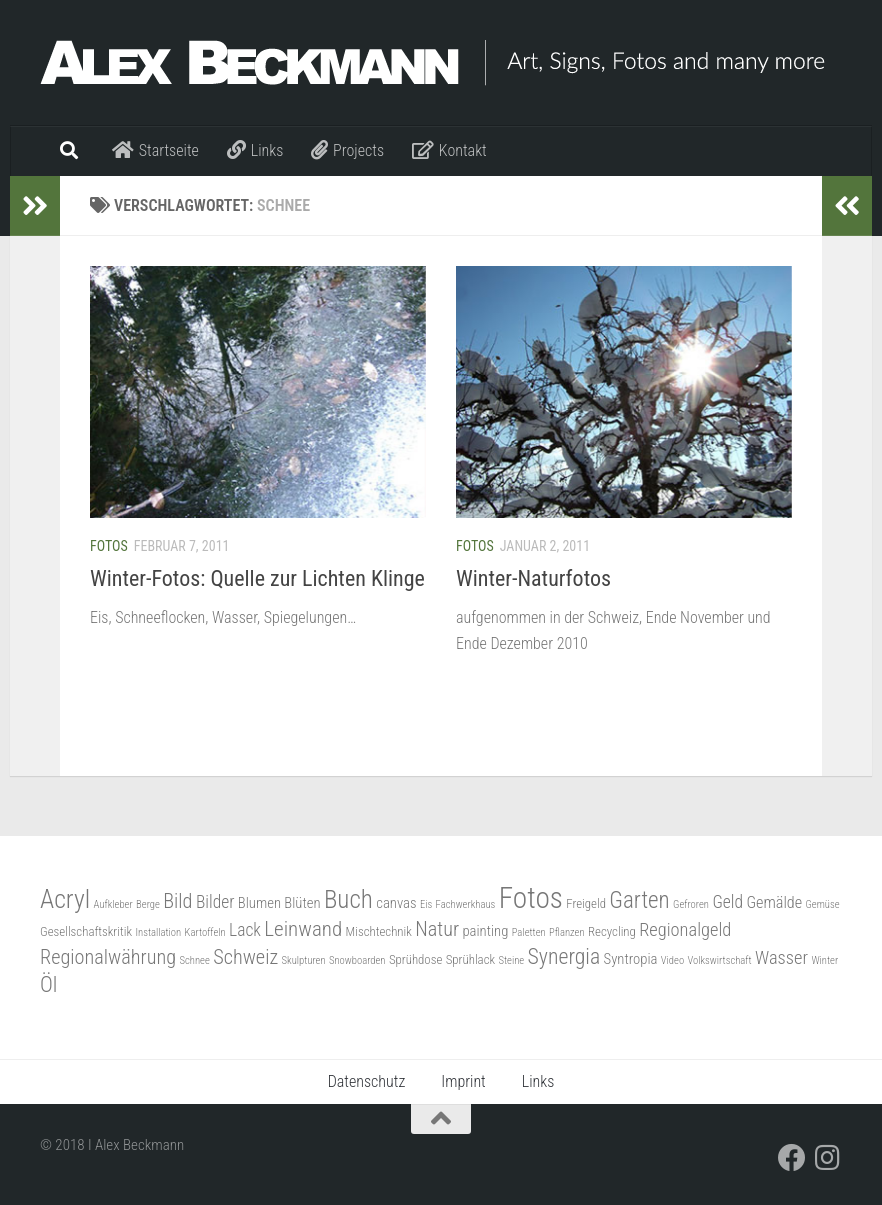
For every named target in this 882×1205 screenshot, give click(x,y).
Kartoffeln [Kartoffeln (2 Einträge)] (205, 932)
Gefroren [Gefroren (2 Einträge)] (691, 904)
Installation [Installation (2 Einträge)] (158, 932)
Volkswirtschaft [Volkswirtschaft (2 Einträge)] (719, 960)
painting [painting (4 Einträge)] (485, 931)
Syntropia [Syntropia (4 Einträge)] (631, 959)
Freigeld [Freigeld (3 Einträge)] (586, 903)
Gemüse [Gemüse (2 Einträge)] (823, 904)
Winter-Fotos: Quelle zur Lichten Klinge (257, 578)
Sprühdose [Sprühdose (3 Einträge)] (415, 959)
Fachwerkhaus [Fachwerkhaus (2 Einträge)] (466, 904)
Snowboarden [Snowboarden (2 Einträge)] (357, 960)
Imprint (463, 1081)
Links (538, 1081)
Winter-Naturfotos (533, 578)
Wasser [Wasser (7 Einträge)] (781, 957)
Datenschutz (367, 1081)
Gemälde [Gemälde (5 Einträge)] (774, 902)
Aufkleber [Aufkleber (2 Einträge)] (113, 904)
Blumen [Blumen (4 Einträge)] (259, 903)
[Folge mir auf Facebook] (792, 1158)
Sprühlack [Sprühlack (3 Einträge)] (470, 959)
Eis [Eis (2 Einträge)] (426, 904)
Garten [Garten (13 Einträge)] (639, 900)
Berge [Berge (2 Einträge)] (148, 904)
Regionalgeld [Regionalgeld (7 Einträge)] (685, 929)
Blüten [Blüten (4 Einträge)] (302, 903)
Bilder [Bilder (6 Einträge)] (215, 902)
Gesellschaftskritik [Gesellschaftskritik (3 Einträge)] (86, 931)
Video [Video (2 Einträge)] (672, 960)
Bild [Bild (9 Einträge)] (177, 901)
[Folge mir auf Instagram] (828, 1158)
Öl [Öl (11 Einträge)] (48, 984)
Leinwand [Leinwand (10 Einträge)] (303, 929)
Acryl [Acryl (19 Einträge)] (65, 899)
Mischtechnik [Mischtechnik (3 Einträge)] (379, 931)
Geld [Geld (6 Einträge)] (727, 902)
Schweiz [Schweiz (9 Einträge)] (245, 957)
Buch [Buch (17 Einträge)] (348, 899)
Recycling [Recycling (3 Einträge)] (612, 931)
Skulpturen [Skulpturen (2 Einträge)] (304, 960)
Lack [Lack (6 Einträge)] (245, 930)
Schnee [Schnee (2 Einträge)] (194, 960)
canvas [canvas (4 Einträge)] (396, 903)
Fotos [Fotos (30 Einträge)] (531, 898)
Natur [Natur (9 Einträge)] (437, 929)
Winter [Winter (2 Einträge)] (824, 960)
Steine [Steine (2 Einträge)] (511, 960)
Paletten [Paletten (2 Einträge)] (529, 932)
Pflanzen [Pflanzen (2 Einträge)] (567, 932)
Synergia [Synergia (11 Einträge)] (564, 956)
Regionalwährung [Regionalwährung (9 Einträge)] (108, 957)
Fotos (109, 546)
